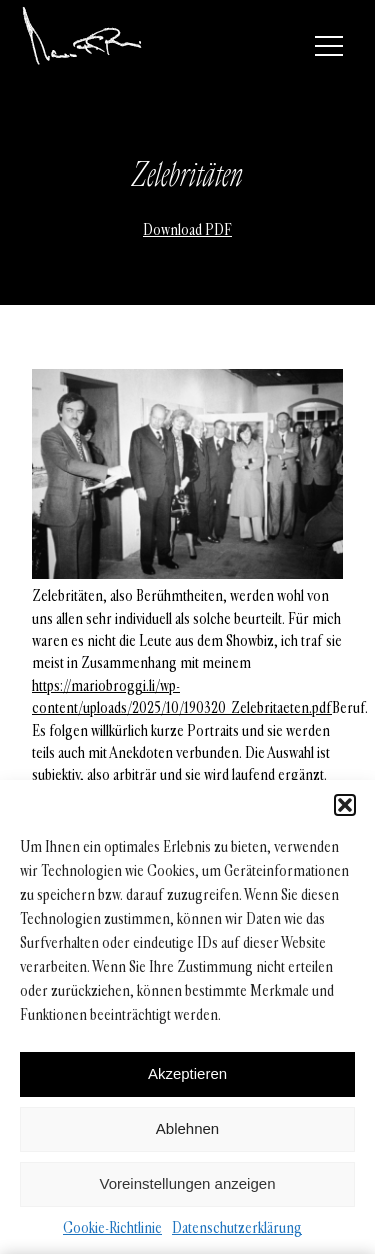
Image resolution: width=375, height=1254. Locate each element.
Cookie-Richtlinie (112, 1227)
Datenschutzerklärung (237, 1227)
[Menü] (329, 46)
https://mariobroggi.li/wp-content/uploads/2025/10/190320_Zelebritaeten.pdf (182, 696)
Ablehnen (187, 1128)
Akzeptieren (187, 1073)
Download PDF (187, 229)
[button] (345, 805)
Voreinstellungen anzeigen (188, 1183)
